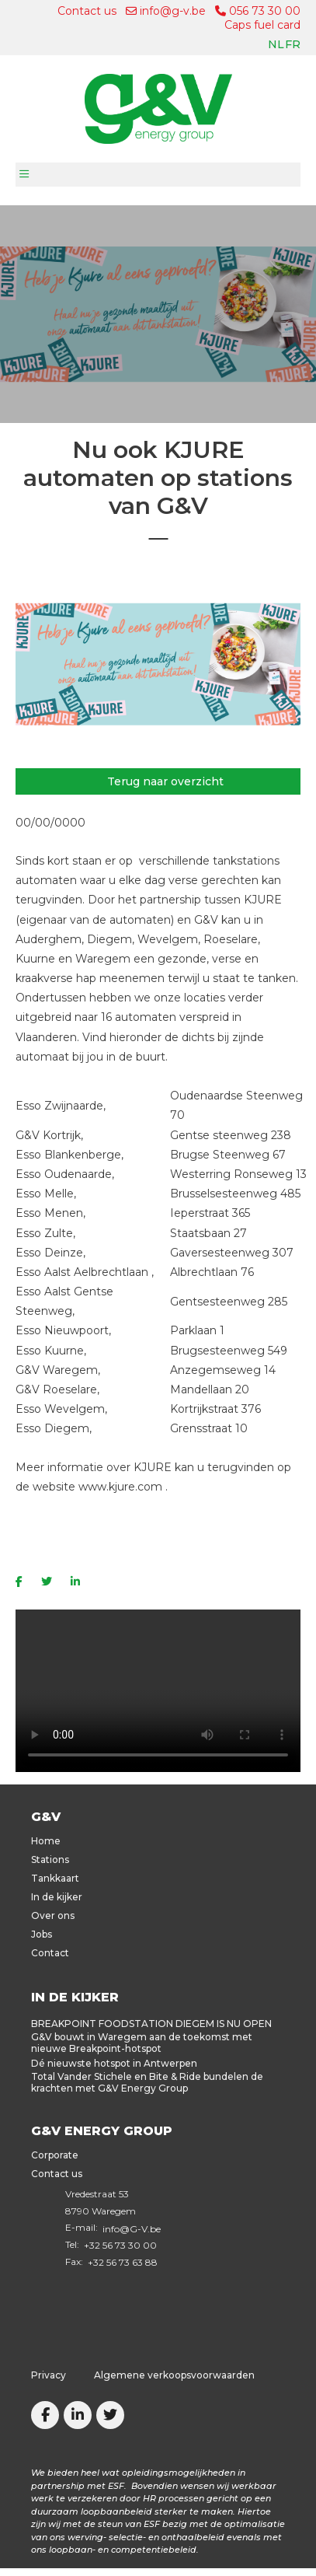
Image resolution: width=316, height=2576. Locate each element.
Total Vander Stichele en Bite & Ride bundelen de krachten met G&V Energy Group (147, 2082)
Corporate (54, 2155)
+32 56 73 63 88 (123, 2262)
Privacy (48, 2375)
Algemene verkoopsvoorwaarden (174, 2375)
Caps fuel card (262, 25)
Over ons (53, 1915)
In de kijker (56, 1897)
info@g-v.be (166, 11)
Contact (50, 1953)
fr (292, 44)
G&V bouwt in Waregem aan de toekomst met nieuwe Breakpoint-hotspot (141, 2042)
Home (46, 1841)
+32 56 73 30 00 (120, 2245)
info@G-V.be (131, 2229)
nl (275, 44)
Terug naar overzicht (165, 781)
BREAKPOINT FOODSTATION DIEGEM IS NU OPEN (151, 2023)
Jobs (41, 1934)
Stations (50, 1859)
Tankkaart (55, 1878)
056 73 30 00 (257, 11)
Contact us (86, 11)
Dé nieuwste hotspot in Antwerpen (114, 2063)
